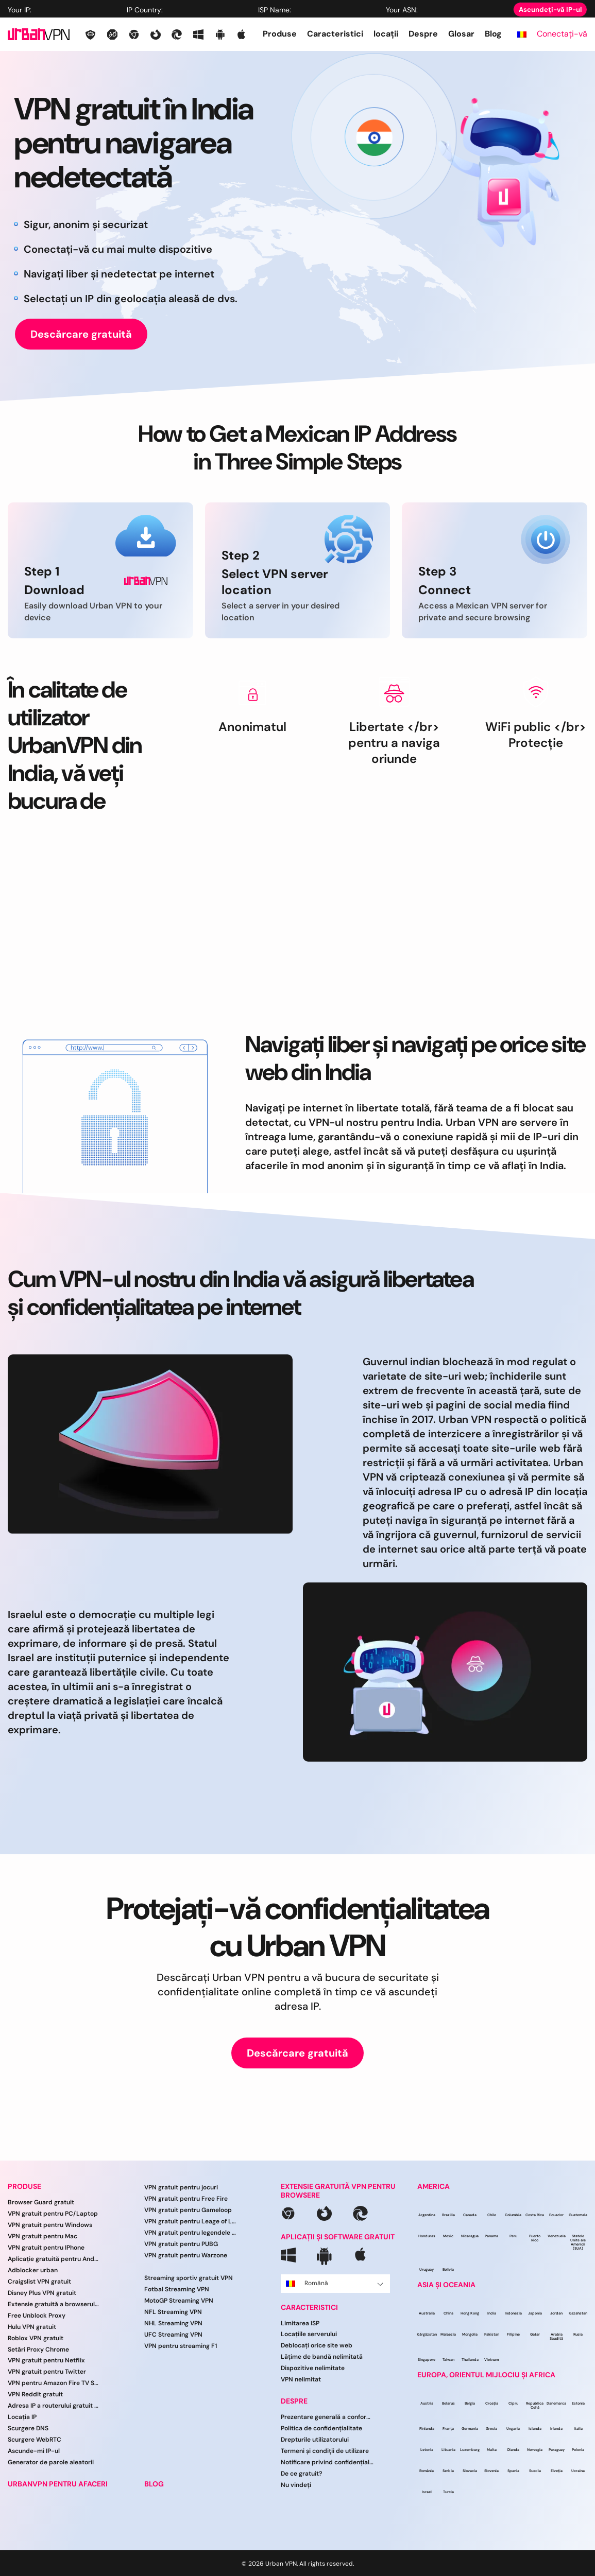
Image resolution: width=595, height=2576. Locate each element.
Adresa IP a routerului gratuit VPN (54, 2405)
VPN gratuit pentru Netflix (46, 2360)
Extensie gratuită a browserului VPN (54, 2304)
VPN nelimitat (301, 2379)
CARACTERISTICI (309, 2307)
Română (334, 2283)
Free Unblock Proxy (36, 2315)
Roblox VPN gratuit (35, 2338)
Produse (280, 33)
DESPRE (294, 2401)
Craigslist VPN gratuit (39, 2281)
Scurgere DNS (28, 2428)
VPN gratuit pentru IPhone (46, 2247)
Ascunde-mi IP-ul (34, 2451)
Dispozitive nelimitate (313, 2368)
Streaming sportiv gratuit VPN (188, 2278)
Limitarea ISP (300, 2323)
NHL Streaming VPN (173, 2323)
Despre (423, 33)
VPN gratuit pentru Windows (50, 2225)
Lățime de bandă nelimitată (322, 2357)
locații (385, 33)
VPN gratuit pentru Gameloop (188, 2210)
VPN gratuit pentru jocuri (181, 2187)
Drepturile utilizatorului (315, 2439)
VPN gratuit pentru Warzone (185, 2255)
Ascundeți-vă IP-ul (550, 9)
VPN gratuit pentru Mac (42, 2236)
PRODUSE (24, 2186)
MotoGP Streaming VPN (178, 2300)
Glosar (461, 33)
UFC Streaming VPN (173, 2334)
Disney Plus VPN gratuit (42, 2293)
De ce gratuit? (301, 2473)
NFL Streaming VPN (173, 2312)
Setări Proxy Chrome (38, 2349)
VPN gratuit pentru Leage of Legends (190, 2221)
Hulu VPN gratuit (32, 2327)
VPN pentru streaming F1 (180, 2346)
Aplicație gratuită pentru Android (54, 2259)
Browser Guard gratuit (41, 2202)
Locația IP (22, 2417)
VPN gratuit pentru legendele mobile (190, 2233)
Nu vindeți (296, 2485)
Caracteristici (335, 33)
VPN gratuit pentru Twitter (47, 2372)
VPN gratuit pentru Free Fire (186, 2199)
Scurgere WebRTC (34, 2439)
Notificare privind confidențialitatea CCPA (327, 2462)
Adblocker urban (33, 2270)
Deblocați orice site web (316, 2345)
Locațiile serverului (309, 2334)
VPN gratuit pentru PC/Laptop (53, 2213)
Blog (493, 33)
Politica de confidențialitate (321, 2428)
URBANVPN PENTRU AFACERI (58, 2484)
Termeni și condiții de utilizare (325, 2451)
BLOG (154, 2484)
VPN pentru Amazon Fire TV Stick (54, 2383)
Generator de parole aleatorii (51, 2462)
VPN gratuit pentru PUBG (181, 2244)
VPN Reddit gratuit (35, 2394)
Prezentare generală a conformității (327, 2417)
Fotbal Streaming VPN (176, 2289)
